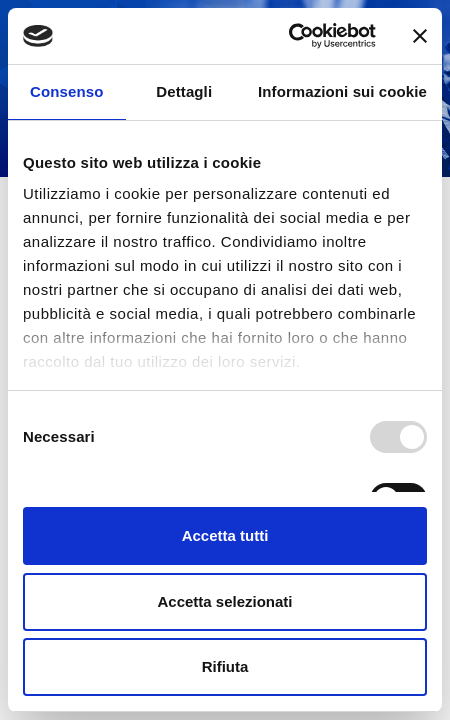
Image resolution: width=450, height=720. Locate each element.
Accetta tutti (225, 535)
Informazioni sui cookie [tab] (342, 91)
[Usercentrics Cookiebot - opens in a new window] (288, 36)
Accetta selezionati (224, 601)
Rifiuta (225, 666)
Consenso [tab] (66, 91)
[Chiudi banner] (420, 36)
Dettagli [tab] (184, 91)
